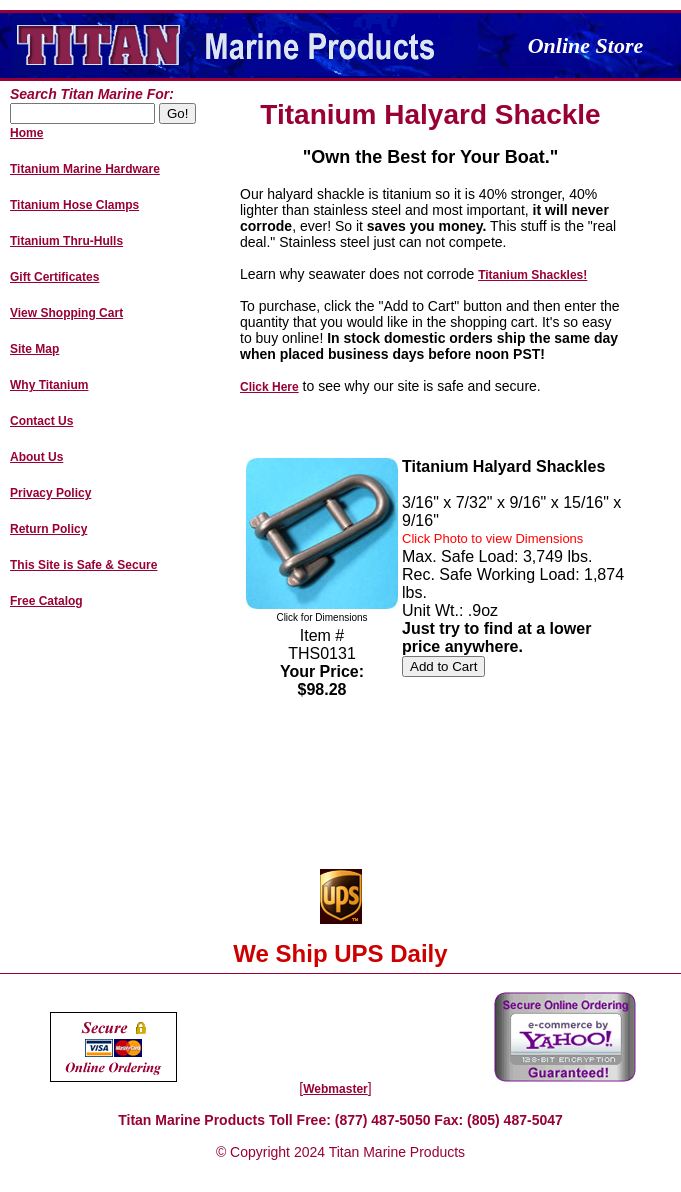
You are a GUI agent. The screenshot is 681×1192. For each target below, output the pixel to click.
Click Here (269, 387)
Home (26, 133)
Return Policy (48, 529)
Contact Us (41, 421)
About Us (36, 457)
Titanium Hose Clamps (74, 205)
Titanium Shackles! (532, 275)
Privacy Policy (50, 493)
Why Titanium (49, 385)
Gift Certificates (54, 277)
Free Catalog (46, 601)
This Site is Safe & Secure (83, 565)
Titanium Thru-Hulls (66, 241)
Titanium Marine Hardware (85, 169)
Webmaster (335, 1089)
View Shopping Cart (66, 313)
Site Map (34, 349)
